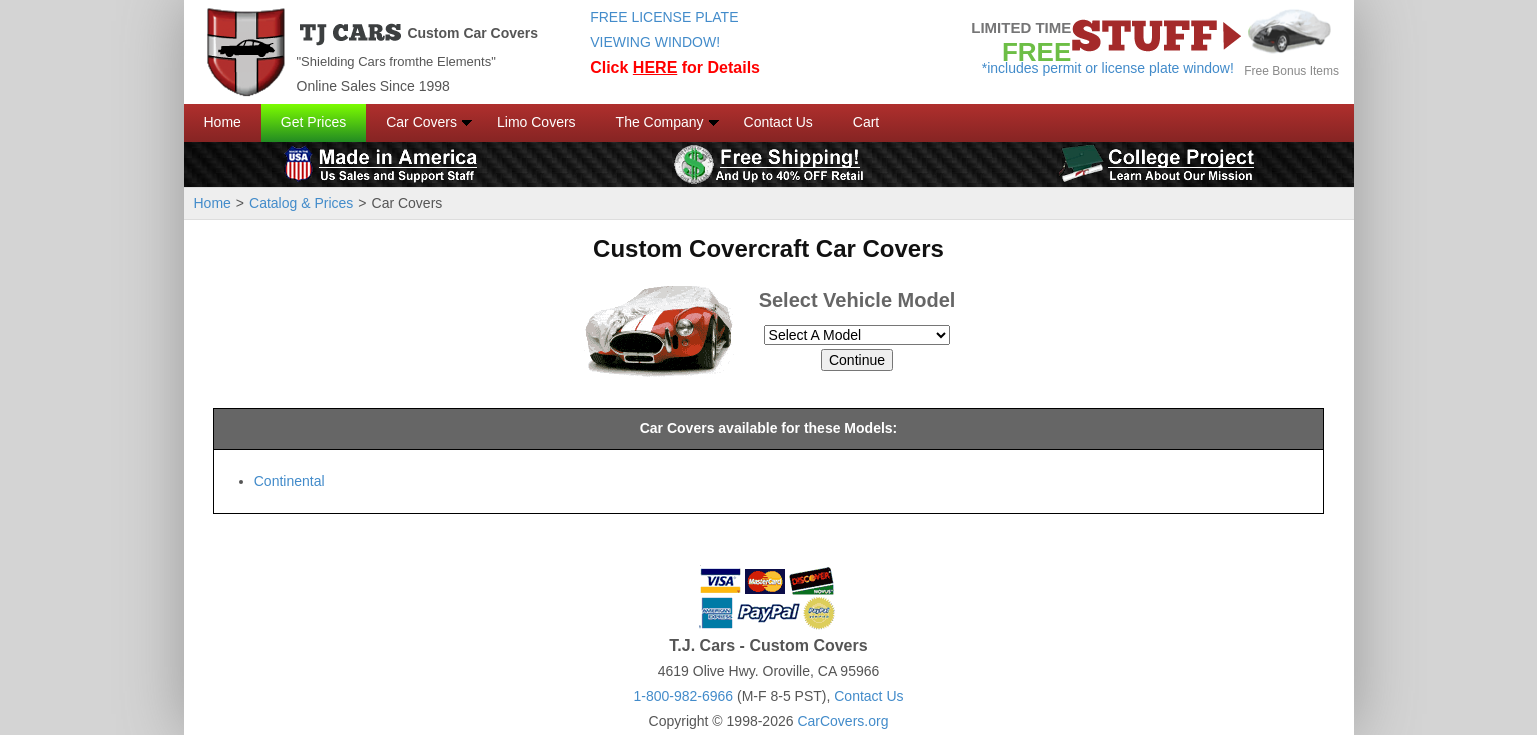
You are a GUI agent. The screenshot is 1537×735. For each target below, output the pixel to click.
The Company (660, 122)
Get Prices (313, 122)
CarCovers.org (842, 721)
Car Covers (421, 122)
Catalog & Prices (301, 203)
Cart (866, 122)
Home (222, 122)
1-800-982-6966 (683, 696)
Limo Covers (536, 122)
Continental (289, 481)
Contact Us (778, 122)
